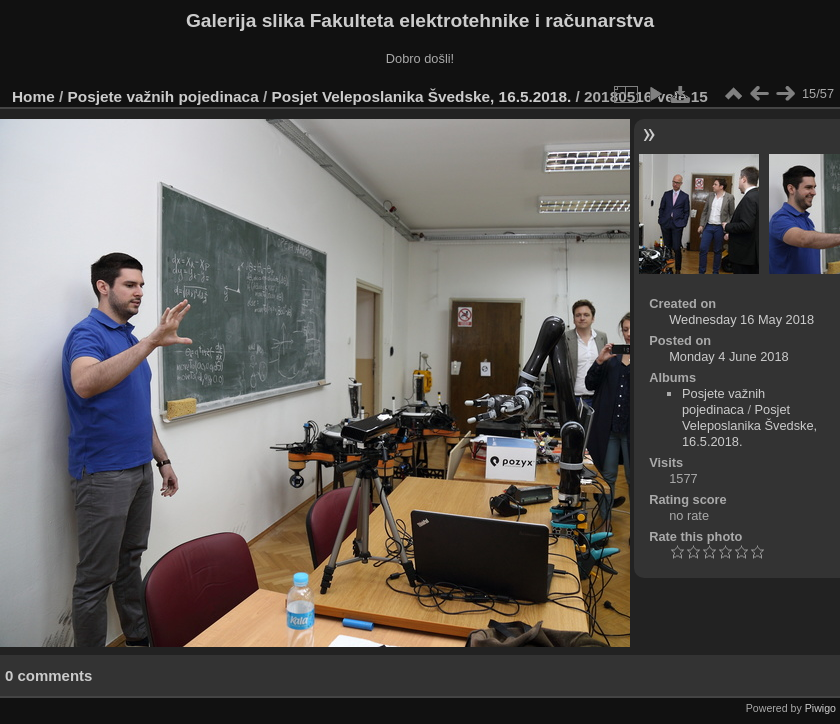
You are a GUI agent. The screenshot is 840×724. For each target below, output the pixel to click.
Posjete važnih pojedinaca (163, 96)
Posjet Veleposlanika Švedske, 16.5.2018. (422, 96)
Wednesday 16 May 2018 (741, 319)
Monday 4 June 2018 (729, 356)
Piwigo (820, 708)
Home (33, 96)
